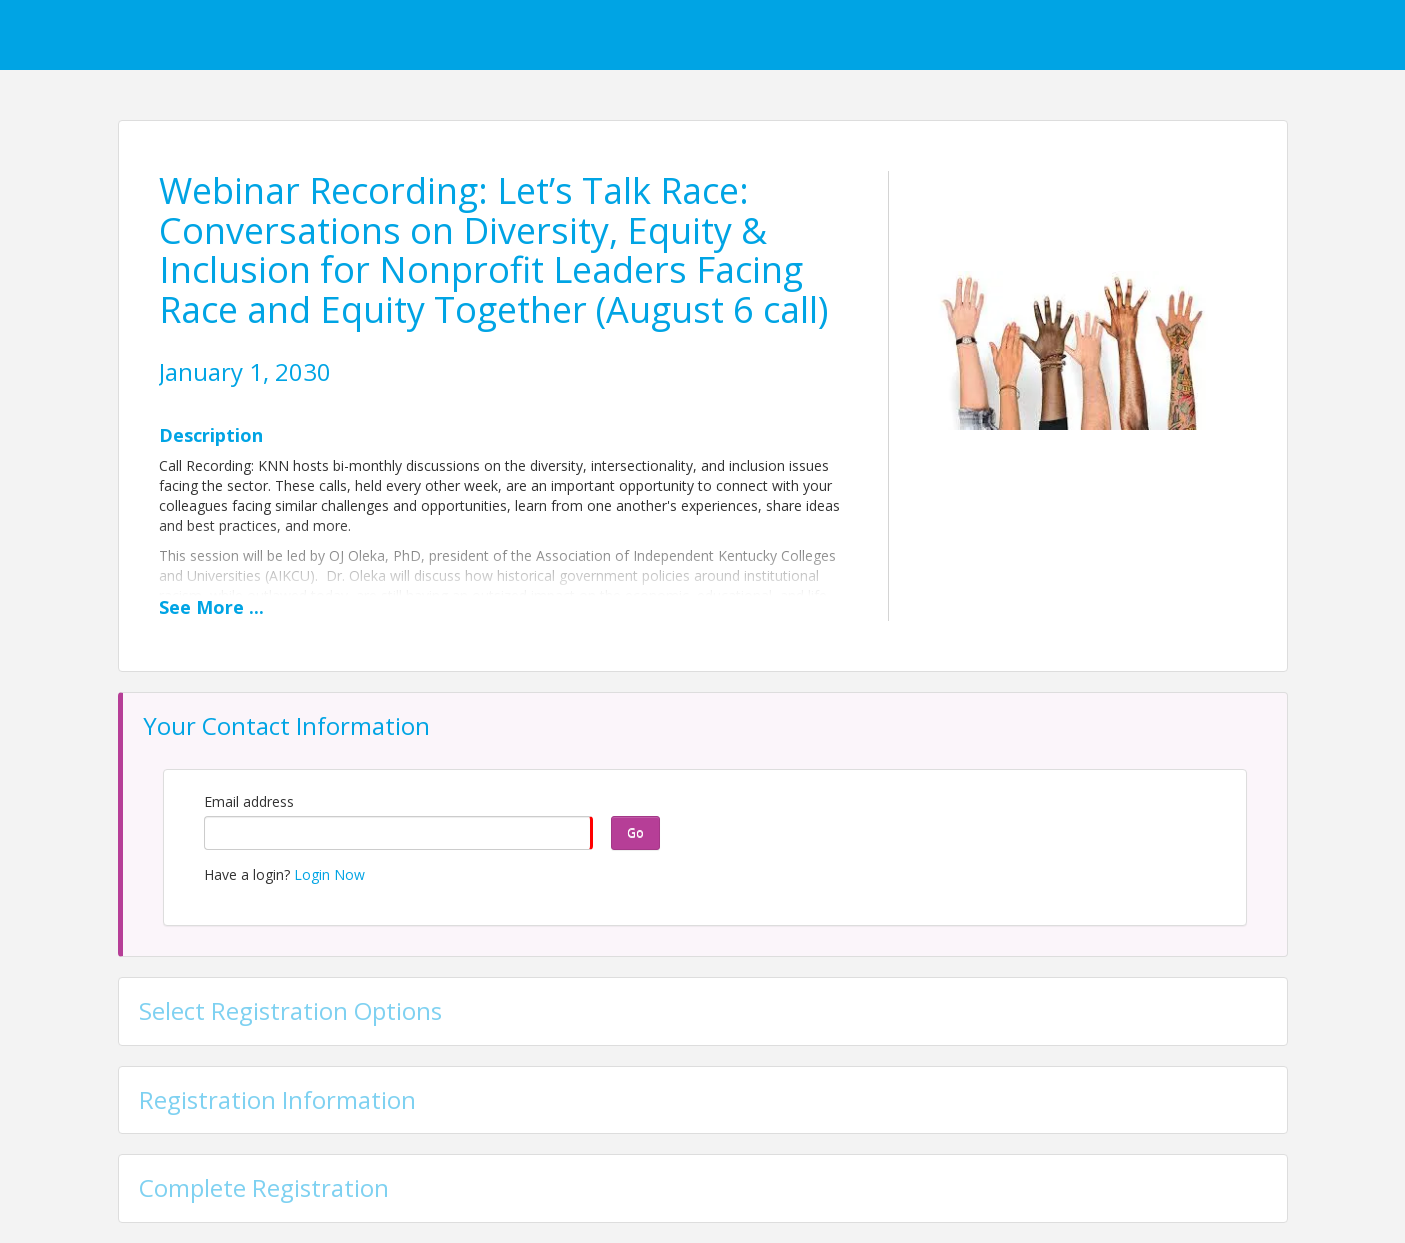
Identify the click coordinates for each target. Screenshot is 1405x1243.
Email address (249, 801)
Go (635, 832)
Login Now (329, 874)
